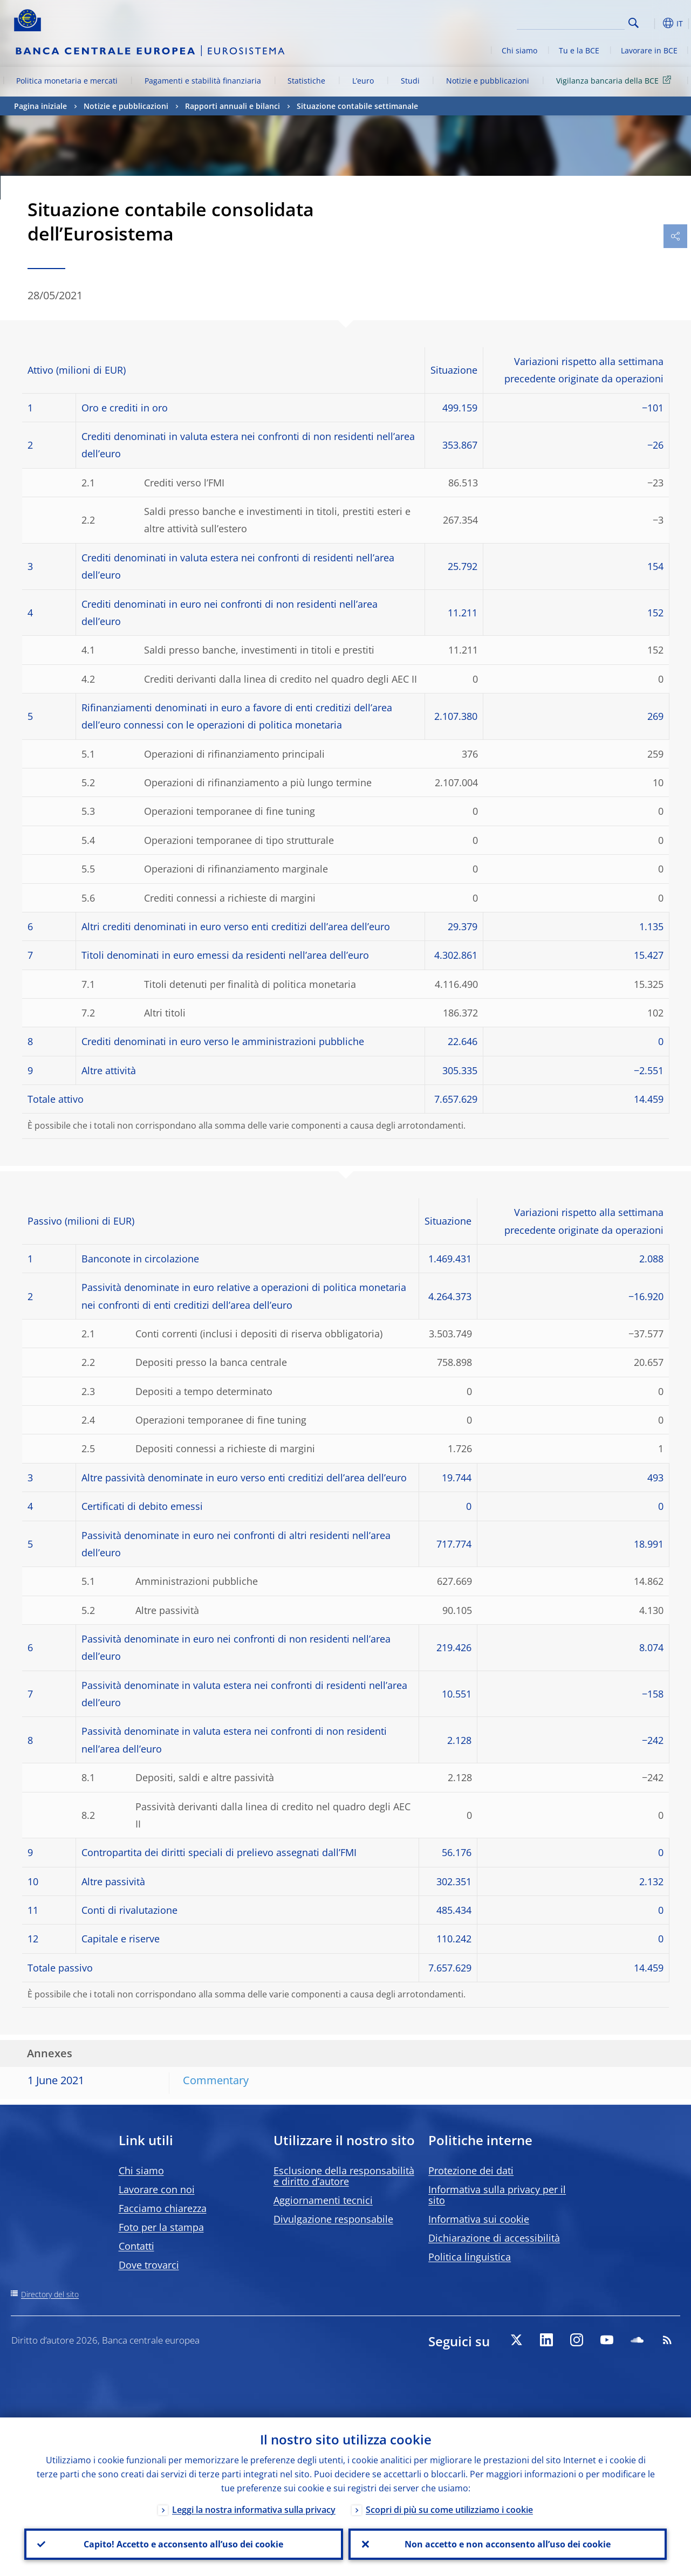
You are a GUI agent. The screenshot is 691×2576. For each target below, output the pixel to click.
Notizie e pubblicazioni (487, 80)
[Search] (571, 21)
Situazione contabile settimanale (357, 106)
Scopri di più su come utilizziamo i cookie (449, 2510)
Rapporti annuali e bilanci (232, 106)
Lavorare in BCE (649, 50)
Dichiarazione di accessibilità (494, 2237)
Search (633, 22)
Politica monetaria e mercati (67, 80)
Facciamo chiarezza (163, 2208)
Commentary (216, 2080)
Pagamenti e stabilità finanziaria (203, 80)
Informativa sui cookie (478, 2219)
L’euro (363, 80)
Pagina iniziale (40, 106)
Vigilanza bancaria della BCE (615, 80)
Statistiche (306, 80)
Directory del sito (50, 2294)
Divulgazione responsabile (333, 2219)
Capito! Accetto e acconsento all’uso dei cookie (183, 2544)
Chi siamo (519, 50)
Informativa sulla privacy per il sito (497, 2195)
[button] (650, 23)
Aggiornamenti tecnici (323, 2200)
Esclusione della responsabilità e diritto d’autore (343, 2176)
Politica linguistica (469, 2256)
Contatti (136, 2246)
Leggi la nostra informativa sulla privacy (254, 2510)
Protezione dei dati (471, 2170)
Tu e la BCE (579, 50)
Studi (410, 80)
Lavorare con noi (157, 2189)
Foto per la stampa (161, 2227)
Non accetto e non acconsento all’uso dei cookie (508, 2544)
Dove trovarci (149, 2264)
